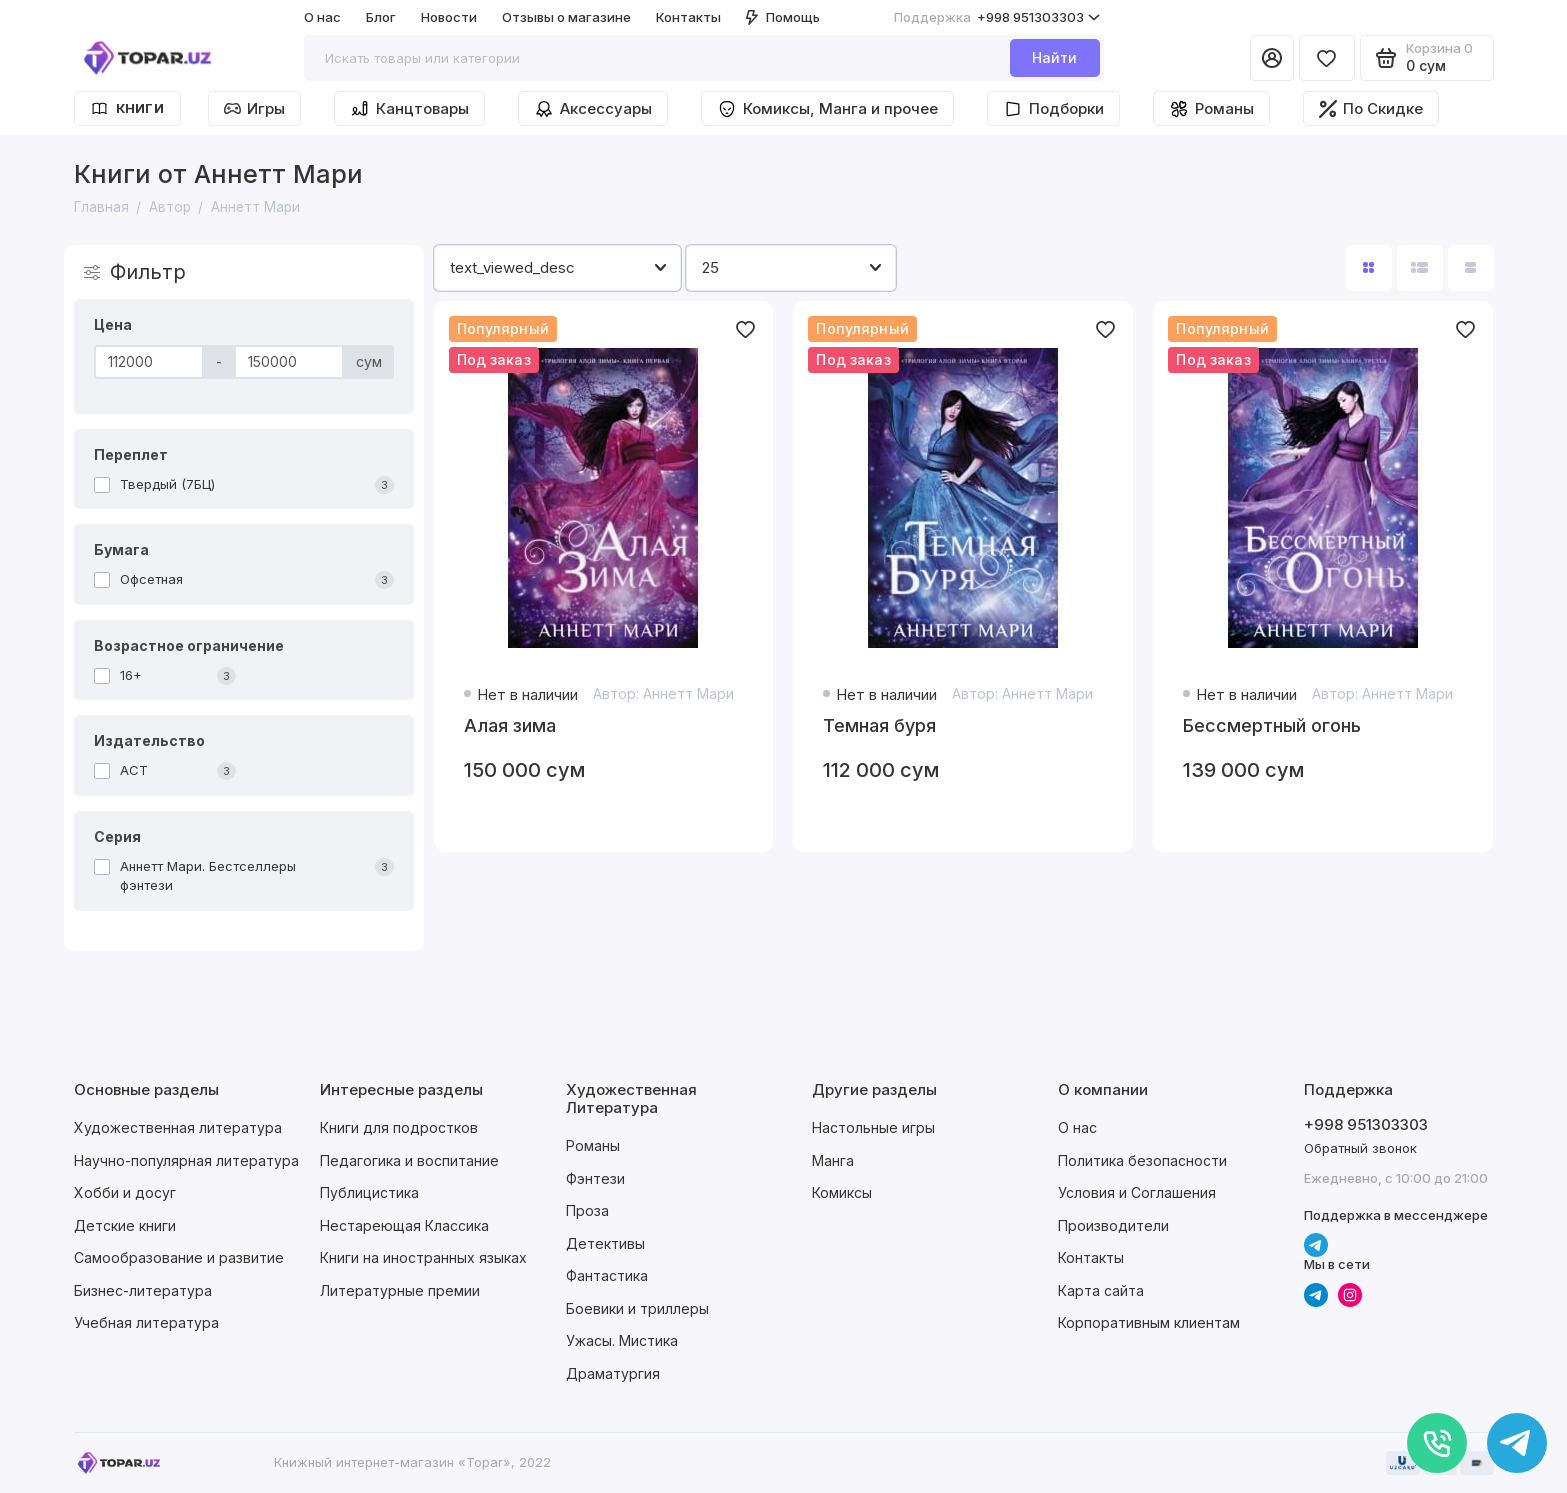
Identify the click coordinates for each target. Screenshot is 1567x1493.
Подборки (1053, 109)
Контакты (688, 17)
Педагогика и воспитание (409, 1160)
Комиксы (842, 1192)
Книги (127, 108)
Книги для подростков (399, 1127)
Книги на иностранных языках (423, 1257)
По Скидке (1371, 108)
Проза (587, 1210)
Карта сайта (1101, 1290)
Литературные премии (400, 1290)
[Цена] (149, 362)
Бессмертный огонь (1272, 725)
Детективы (605, 1243)
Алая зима (510, 725)
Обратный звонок (1360, 1148)
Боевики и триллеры (637, 1308)
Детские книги (125, 1225)
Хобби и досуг (125, 1192)
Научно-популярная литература (186, 1160)
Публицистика (369, 1192)
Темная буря (879, 725)
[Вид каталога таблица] (1471, 268)
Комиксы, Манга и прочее (827, 109)
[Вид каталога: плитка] (1369, 268)
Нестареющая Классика (404, 1225)
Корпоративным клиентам (1149, 1322)
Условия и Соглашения (1137, 1192)
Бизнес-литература (143, 1290)
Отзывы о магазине (566, 17)
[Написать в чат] (1517, 1443)
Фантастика (607, 1275)
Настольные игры (873, 1127)
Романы (1211, 109)
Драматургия (613, 1373)
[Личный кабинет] (1272, 58)
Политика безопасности (1142, 1160)
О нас (322, 17)
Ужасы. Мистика (622, 1340)
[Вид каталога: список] (1420, 268)
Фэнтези (595, 1178)
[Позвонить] (1437, 1443)
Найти (1054, 57)
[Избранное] (1327, 58)
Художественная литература (178, 1127)
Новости (449, 17)
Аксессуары (593, 109)
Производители (1113, 1225)
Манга (833, 1160)
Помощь (783, 17)
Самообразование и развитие (179, 1257)
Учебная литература (146, 1322)
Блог (381, 17)
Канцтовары (409, 109)
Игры (254, 108)
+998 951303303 (997, 17)
